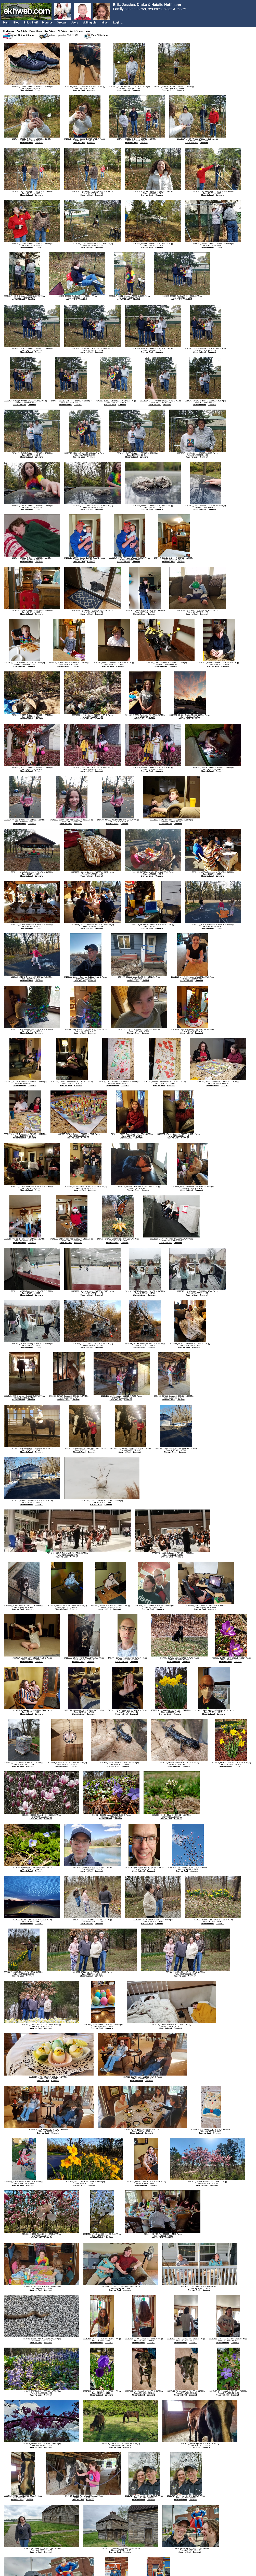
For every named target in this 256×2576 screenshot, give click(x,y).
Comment (39, 90)
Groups (62, 22)
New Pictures (9, 31)
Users (74, 22)
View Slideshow (99, 35)
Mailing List (89, 22)
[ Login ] (88, 31)
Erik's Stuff (31, 22)
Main (6, 22)
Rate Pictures (50, 31)
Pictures (47, 22)
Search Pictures (77, 31)
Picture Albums (36, 31)
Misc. (104, 22)
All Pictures (63, 31)
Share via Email (26, 90)
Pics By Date (22, 31)
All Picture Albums (24, 35)
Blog (16, 22)
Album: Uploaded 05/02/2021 (63, 35)
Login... (118, 22)
